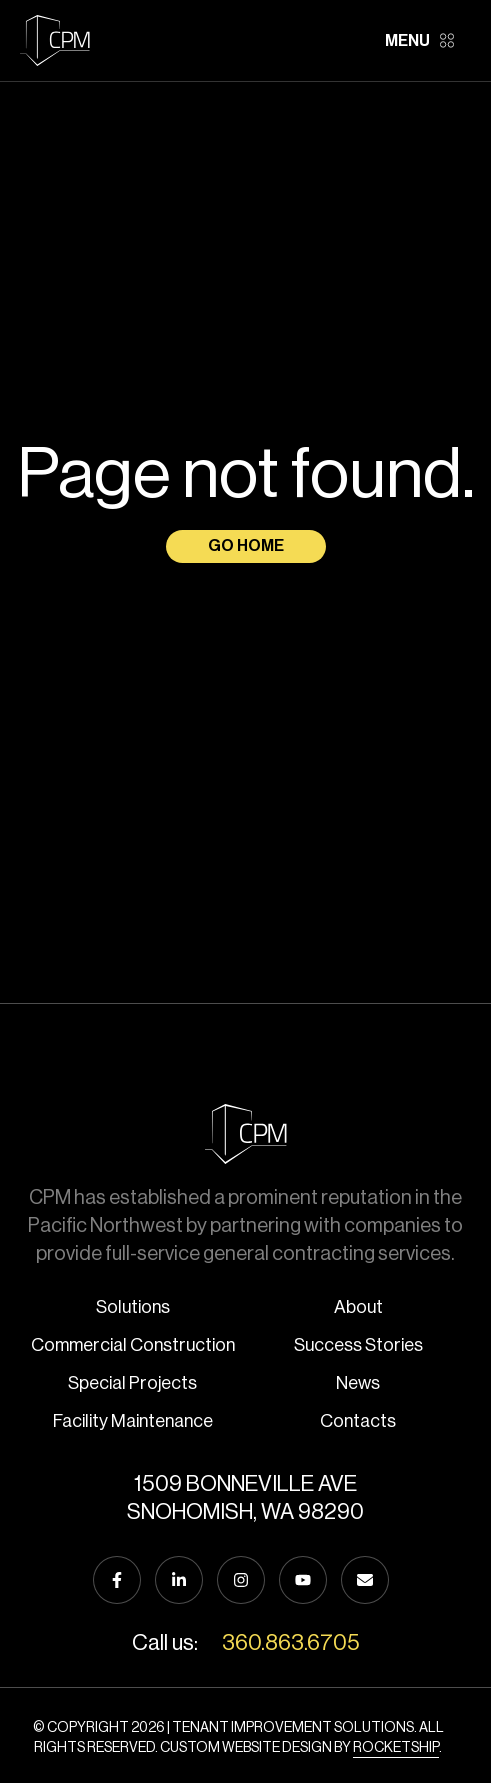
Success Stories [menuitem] (358, 1345)
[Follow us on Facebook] (117, 1580)
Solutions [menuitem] (133, 1307)
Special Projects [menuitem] (132, 1383)
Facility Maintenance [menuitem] (133, 1421)
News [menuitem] (358, 1383)
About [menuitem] (358, 1307)
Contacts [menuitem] (358, 1421)
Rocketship (396, 1748)
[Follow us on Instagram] (241, 1580)
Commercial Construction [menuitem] (133, 1345)
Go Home (246, 546)
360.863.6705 (291, 1643)
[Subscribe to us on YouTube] (303, 1580)
